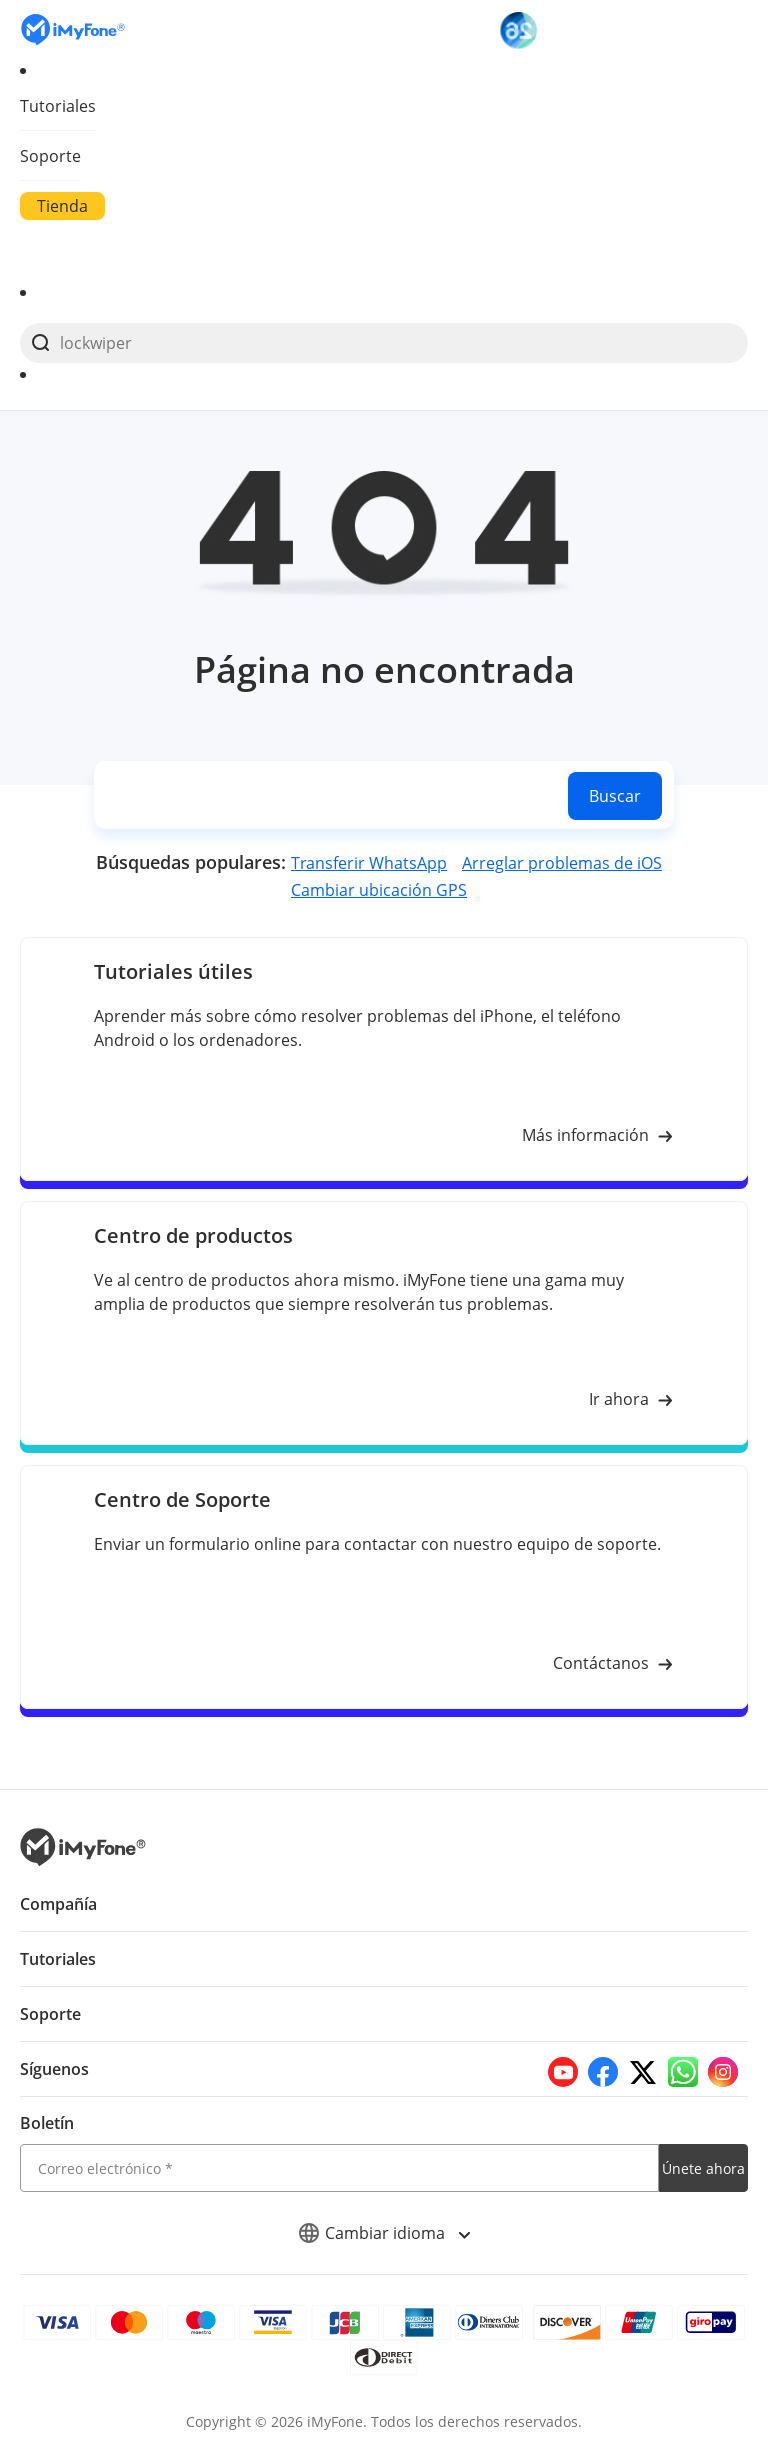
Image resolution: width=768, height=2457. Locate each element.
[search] (384, 343)
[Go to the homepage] (83, 29)
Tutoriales (57, 106)
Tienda (62, 206)
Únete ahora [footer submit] (703, 2168)
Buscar (614, 796)
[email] (339, 2168)
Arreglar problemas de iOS (560, 863)
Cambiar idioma (384, 2233)
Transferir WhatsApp (371, 863)
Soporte (49, 156)
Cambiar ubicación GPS (379, 890)
